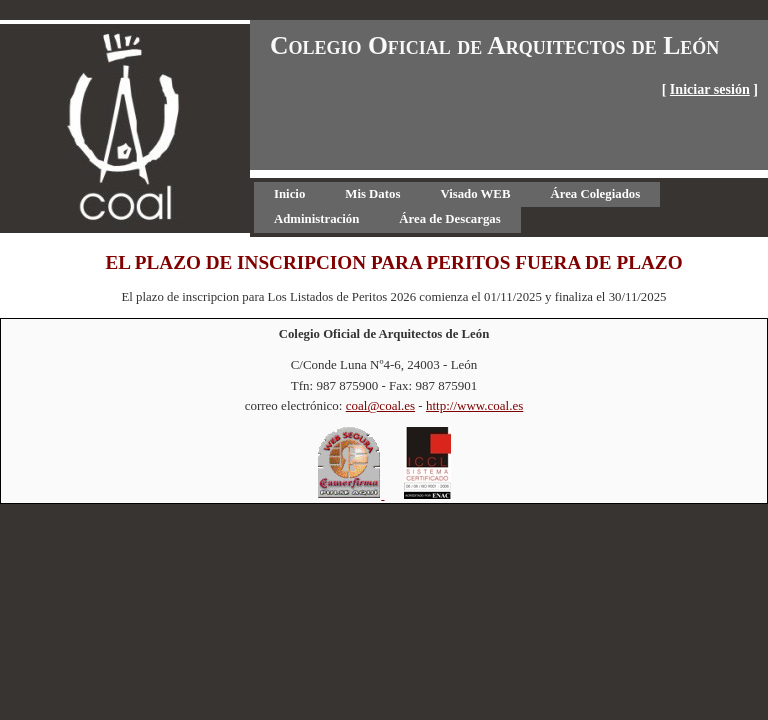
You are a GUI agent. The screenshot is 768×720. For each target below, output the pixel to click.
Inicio (289, 194)
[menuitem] (289, 194)
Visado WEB (475, 194)
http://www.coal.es (474, 405)
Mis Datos (372, 194)
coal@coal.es (380, 405)
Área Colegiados (595, 194)
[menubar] (509, 207)
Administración (316, 219)
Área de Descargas (449, 219)
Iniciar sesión (710, 89)
